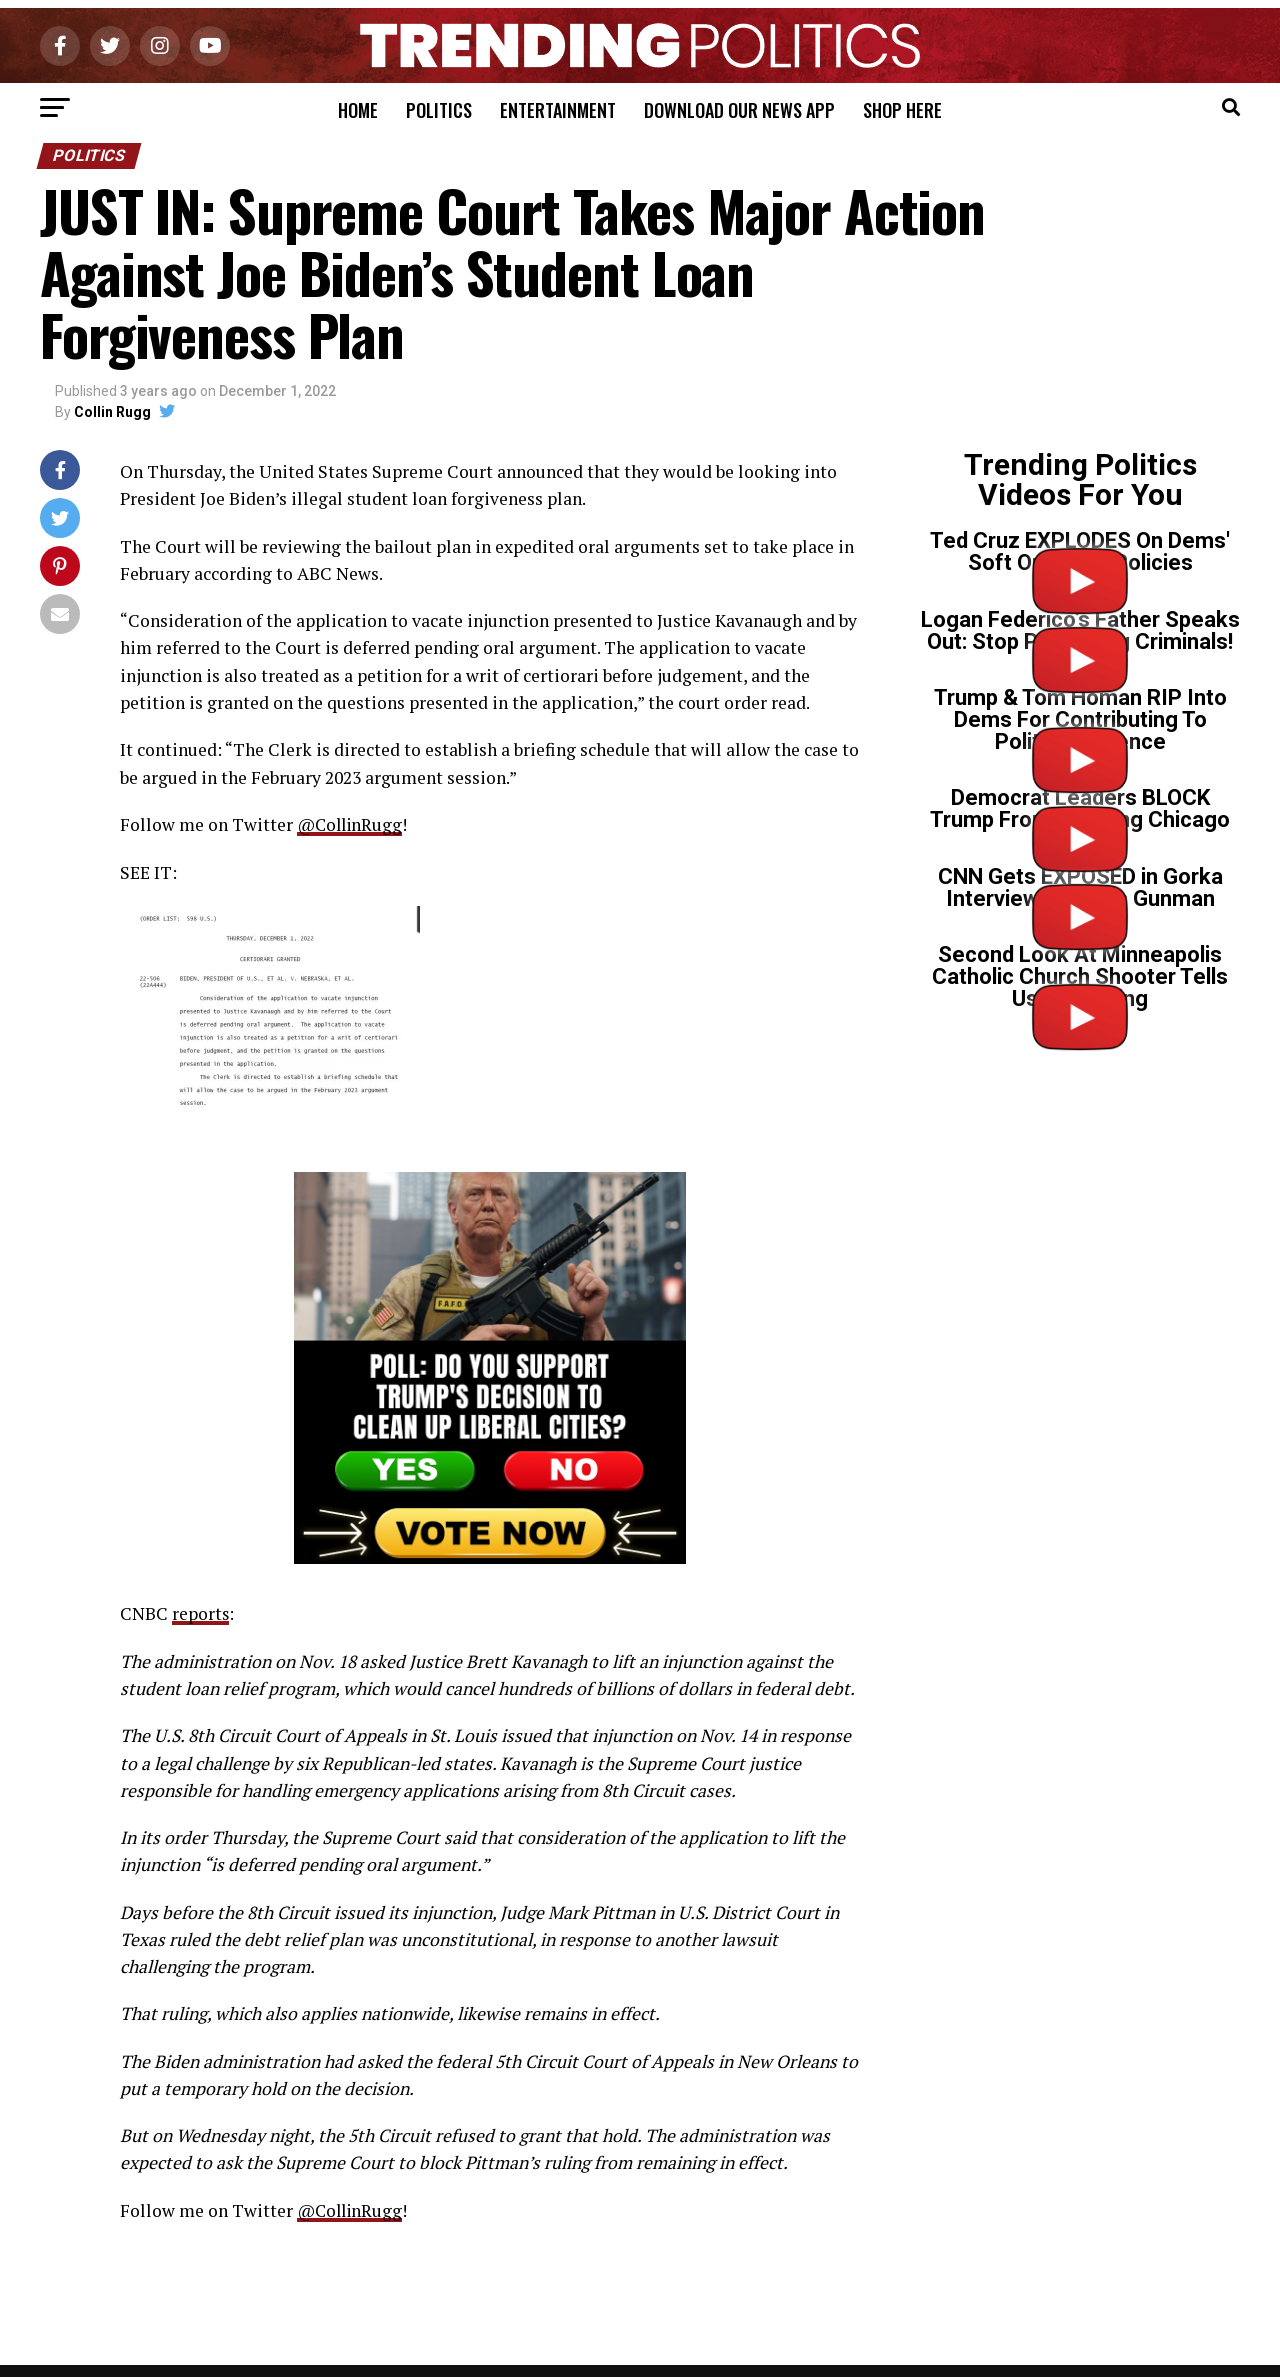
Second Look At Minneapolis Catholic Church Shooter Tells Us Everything (1080, 976)
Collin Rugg (112, 412)
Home (358, 110)
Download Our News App (739, 110)
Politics (439, 110)
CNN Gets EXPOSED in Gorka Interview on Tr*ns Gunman (1080, 887)
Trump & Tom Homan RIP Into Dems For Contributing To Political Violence (1080, 719)
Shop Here (902, 110)
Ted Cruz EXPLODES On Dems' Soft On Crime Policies (1080, 551)
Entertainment (558, 110)
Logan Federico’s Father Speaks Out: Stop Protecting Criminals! (1080, 630)
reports (201, 1612)
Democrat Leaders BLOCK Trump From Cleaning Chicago (1080, 808)
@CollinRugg (352, 824)
